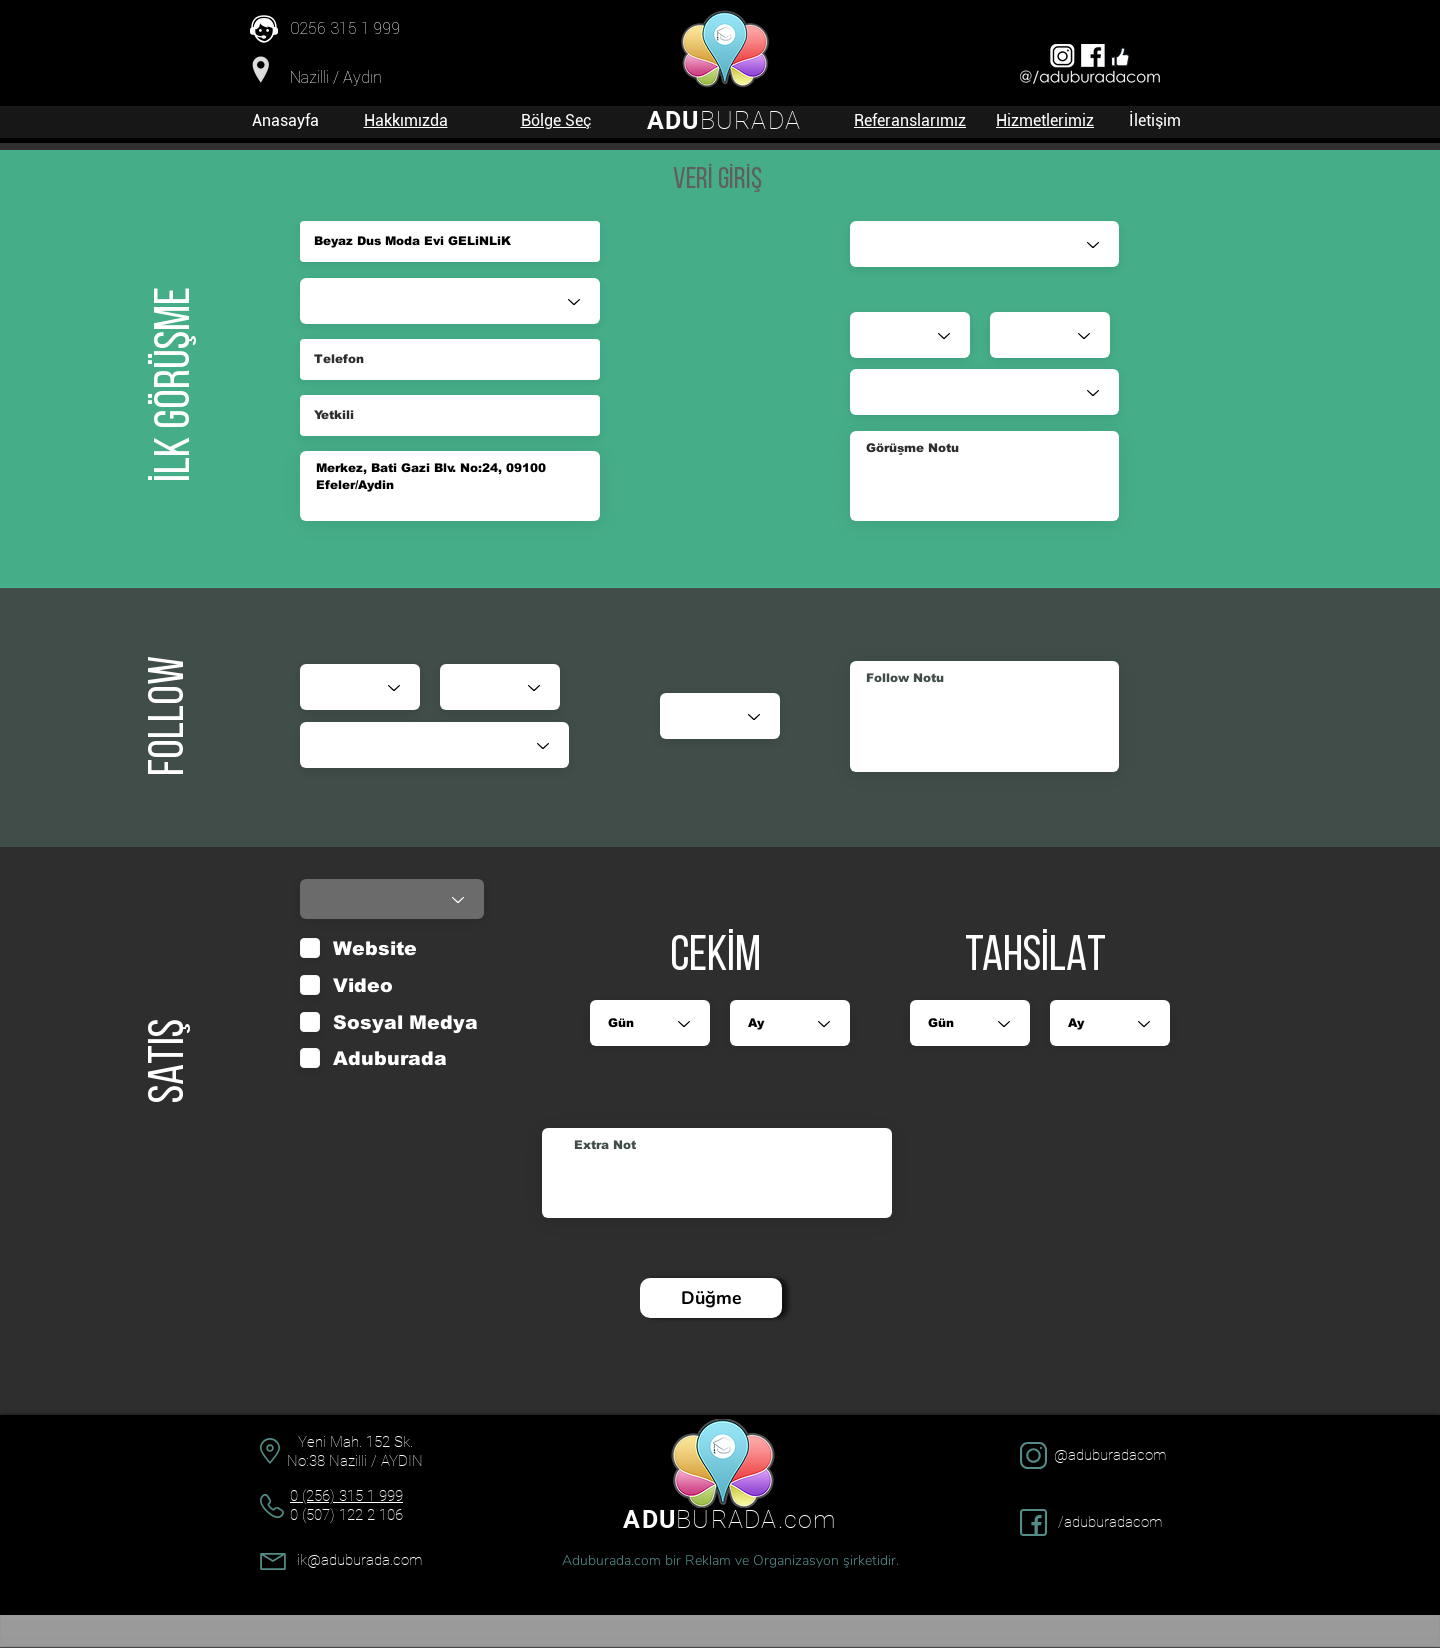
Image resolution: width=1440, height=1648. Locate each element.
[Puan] (720, 716)
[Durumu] (434, 745)
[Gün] (360, 687)
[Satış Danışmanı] (984, 244)
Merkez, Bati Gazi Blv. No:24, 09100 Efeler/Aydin (450, 486)
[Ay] (500, 687)
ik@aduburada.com (359, 1560)
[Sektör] (450, 301)
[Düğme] (711, 1298)
